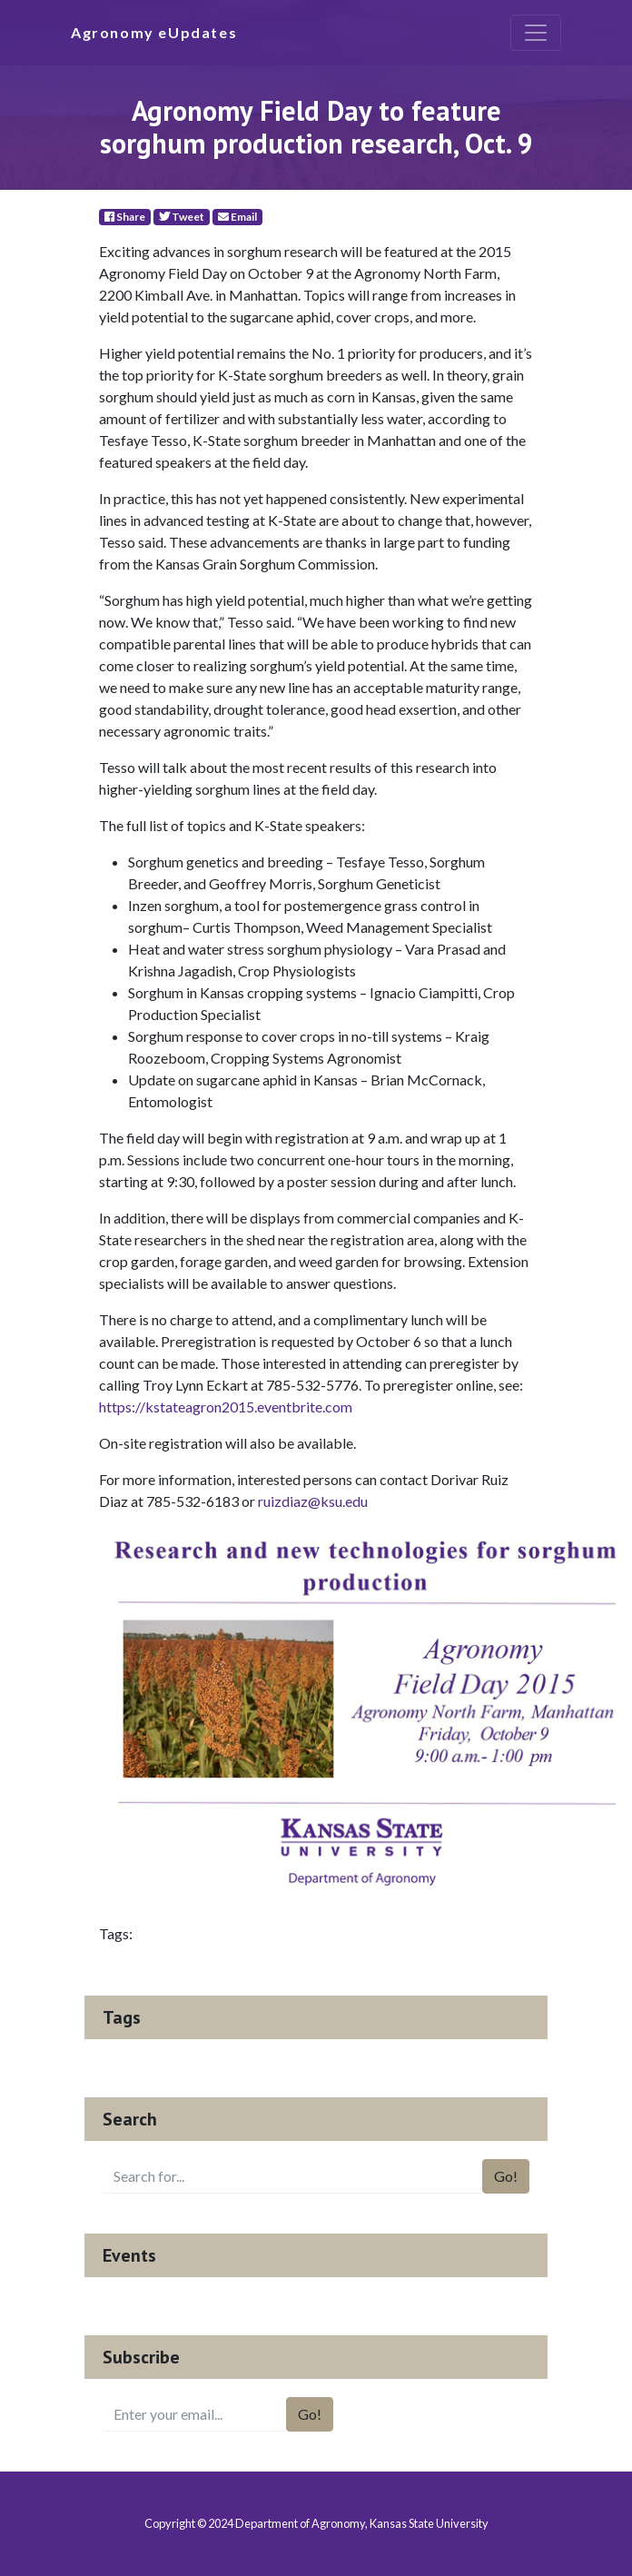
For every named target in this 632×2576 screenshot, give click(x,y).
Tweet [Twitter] (181, 216)
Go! (506, 2176)
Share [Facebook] (124, 216)
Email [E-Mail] (237, 216)
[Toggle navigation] (535, 33)
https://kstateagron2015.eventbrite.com (225, 1406)
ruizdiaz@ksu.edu (313, 1501)
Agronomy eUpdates (154, 32)
